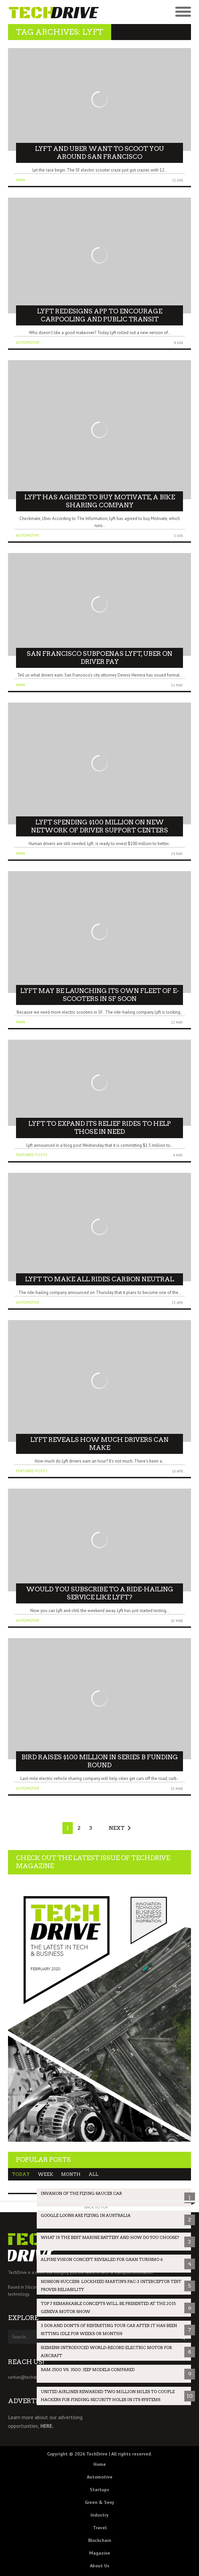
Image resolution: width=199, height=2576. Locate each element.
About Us (100, 2566)
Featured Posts (31, 1154)
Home (99, 2464)
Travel (100, 2528)
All (93, 2174)
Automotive (27, 342)
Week (45, 2174)
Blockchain (99, 2540)
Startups (99, 2490)
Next (117, 1828)
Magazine (99, 2553)
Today (21, 2174)
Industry (99, 2515)
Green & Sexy (99, 2502)
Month (70, 2174)
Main (20, 179)
